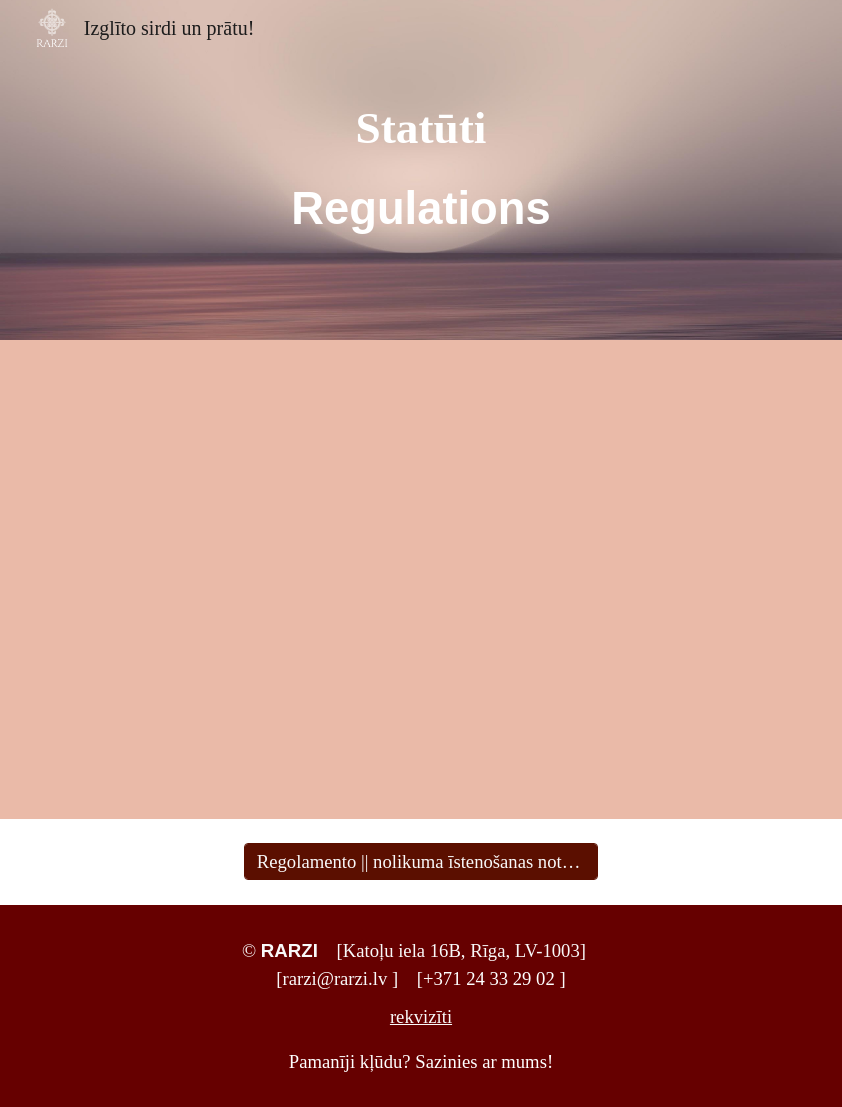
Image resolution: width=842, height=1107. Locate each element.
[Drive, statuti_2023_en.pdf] (607, 579)
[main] (421, 170)
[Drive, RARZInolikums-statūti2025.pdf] (234, 579)
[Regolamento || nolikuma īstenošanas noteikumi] (421, 861)
